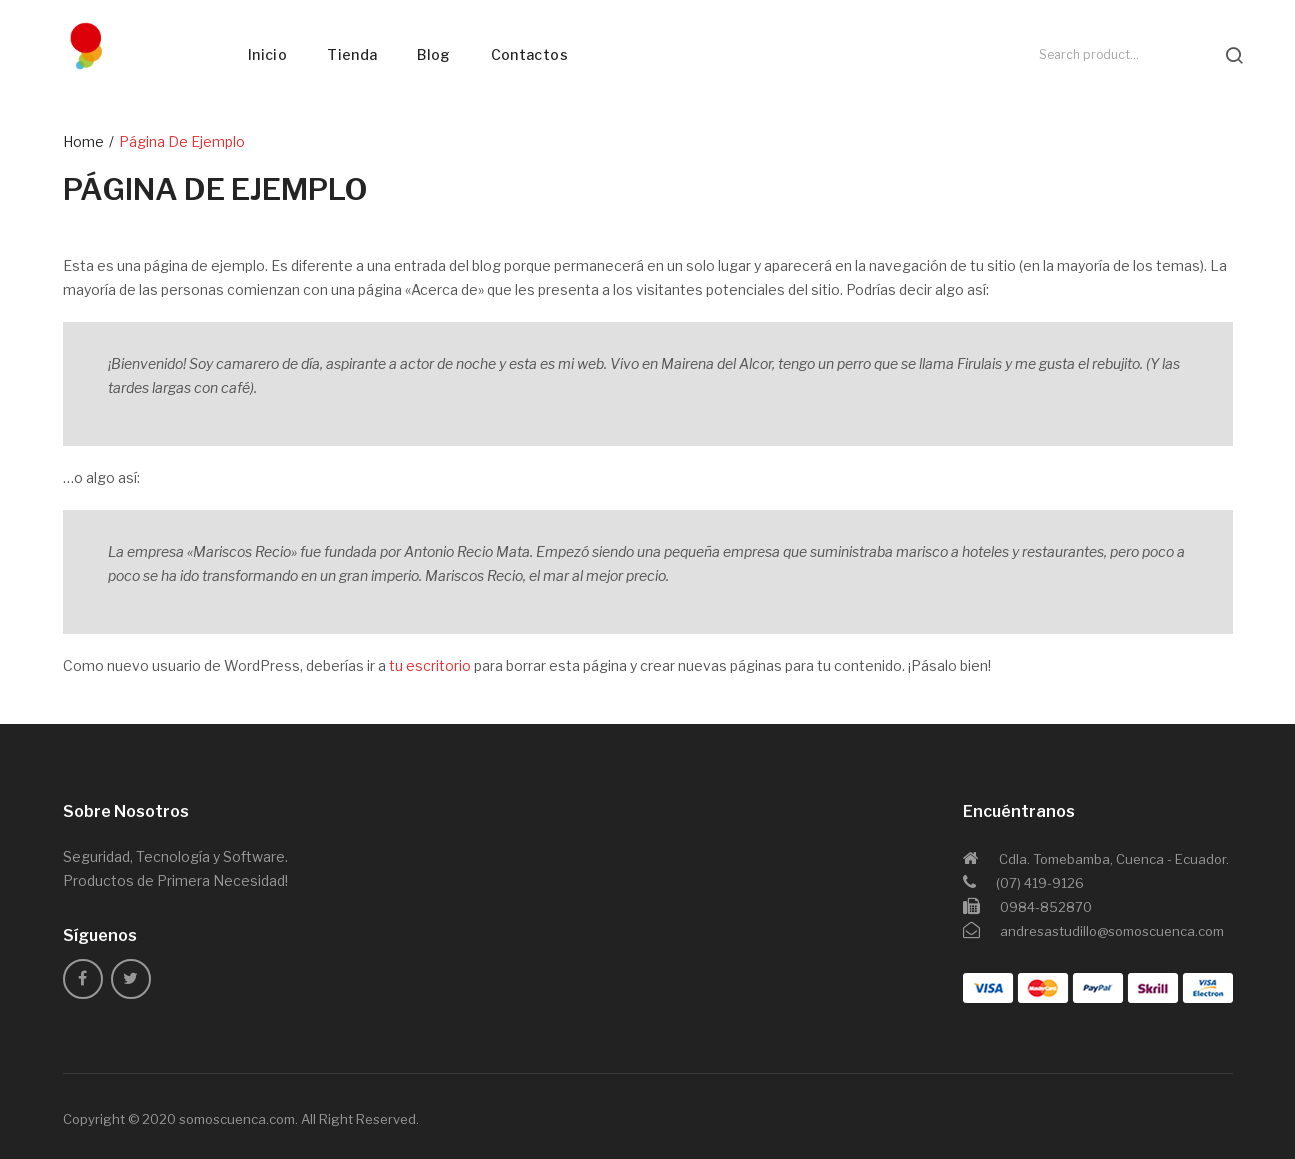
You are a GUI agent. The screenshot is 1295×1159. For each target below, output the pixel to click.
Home (83, 141)
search (1234, 55)
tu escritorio (430, 665)
